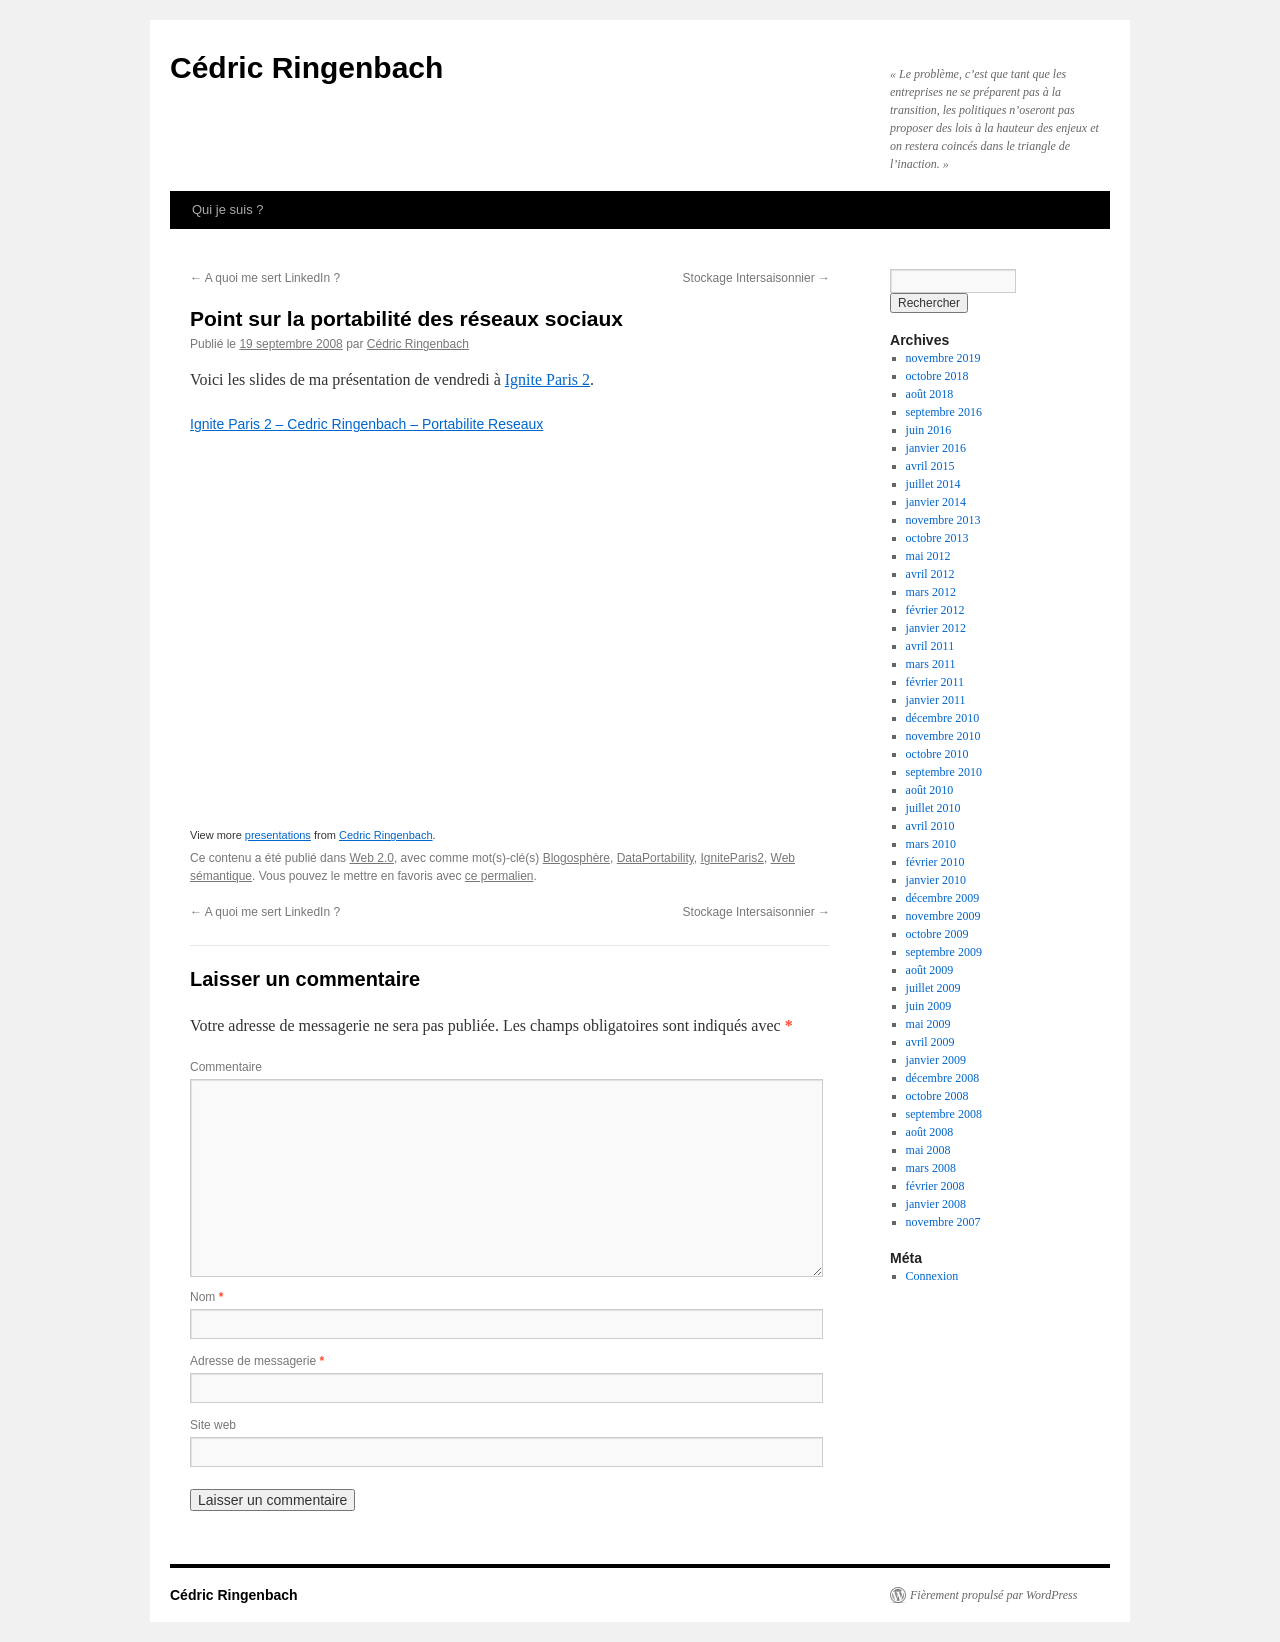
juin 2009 (929, 1006)
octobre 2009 (937, 934)
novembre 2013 (943, 520)
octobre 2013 (937, 538)
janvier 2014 (936, 502)
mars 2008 (931, 1168)
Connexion (932, 1276)
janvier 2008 (936, 1204)
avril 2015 (930, 466)
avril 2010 (930, 826)
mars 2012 (931, 592)
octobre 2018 (937, 376)
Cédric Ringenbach (306, 67)
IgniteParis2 (732, 858)
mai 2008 (928, 1150)
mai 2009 (928, 1024)
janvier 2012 (936, 628)
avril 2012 (930, 574)
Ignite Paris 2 (547, 379)
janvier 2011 (936, 700)
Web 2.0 (371, 858)
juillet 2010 (933, 808)
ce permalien (499, 876)
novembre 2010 (943, 736)
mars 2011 (931, 664)
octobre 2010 (937, 754)
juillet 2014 (933, 484)
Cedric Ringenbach (386, 835)
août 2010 (930, 790)
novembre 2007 (943, 1222)
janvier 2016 (936, 448)
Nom (206, 1297)
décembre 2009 (943, 898)
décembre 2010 (943, 718)
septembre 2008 (944, 1114)
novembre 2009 (943, 916)
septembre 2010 (944, 772)
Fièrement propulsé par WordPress (993, 1595)
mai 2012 (928, 556)
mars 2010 (931, 844)
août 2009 (930, 970)
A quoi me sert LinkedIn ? (265, 278)
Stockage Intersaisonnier (756, 278)
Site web (213, 1425)
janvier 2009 (936, 1060)
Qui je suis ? (228, 209)
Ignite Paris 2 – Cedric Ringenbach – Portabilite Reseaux (366, 424)
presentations (278, 835)
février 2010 (935, 862)
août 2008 (930, 1132)
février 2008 (935, 1186)
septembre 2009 (944, 952)
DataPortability (655, 858)
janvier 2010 (936, 880)
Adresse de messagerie (257, 1361)
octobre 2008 (937, 1096)
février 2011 (935, 682)
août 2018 (930, 394)
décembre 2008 (943, 1078)
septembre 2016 (944, 412)
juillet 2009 (933, 988)
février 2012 (935, 610)
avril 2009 (930, 1042)
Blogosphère (576, 858)
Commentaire (226, 1067)
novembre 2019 (943, 358)
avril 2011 (930, 646)
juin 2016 (929, 430)
